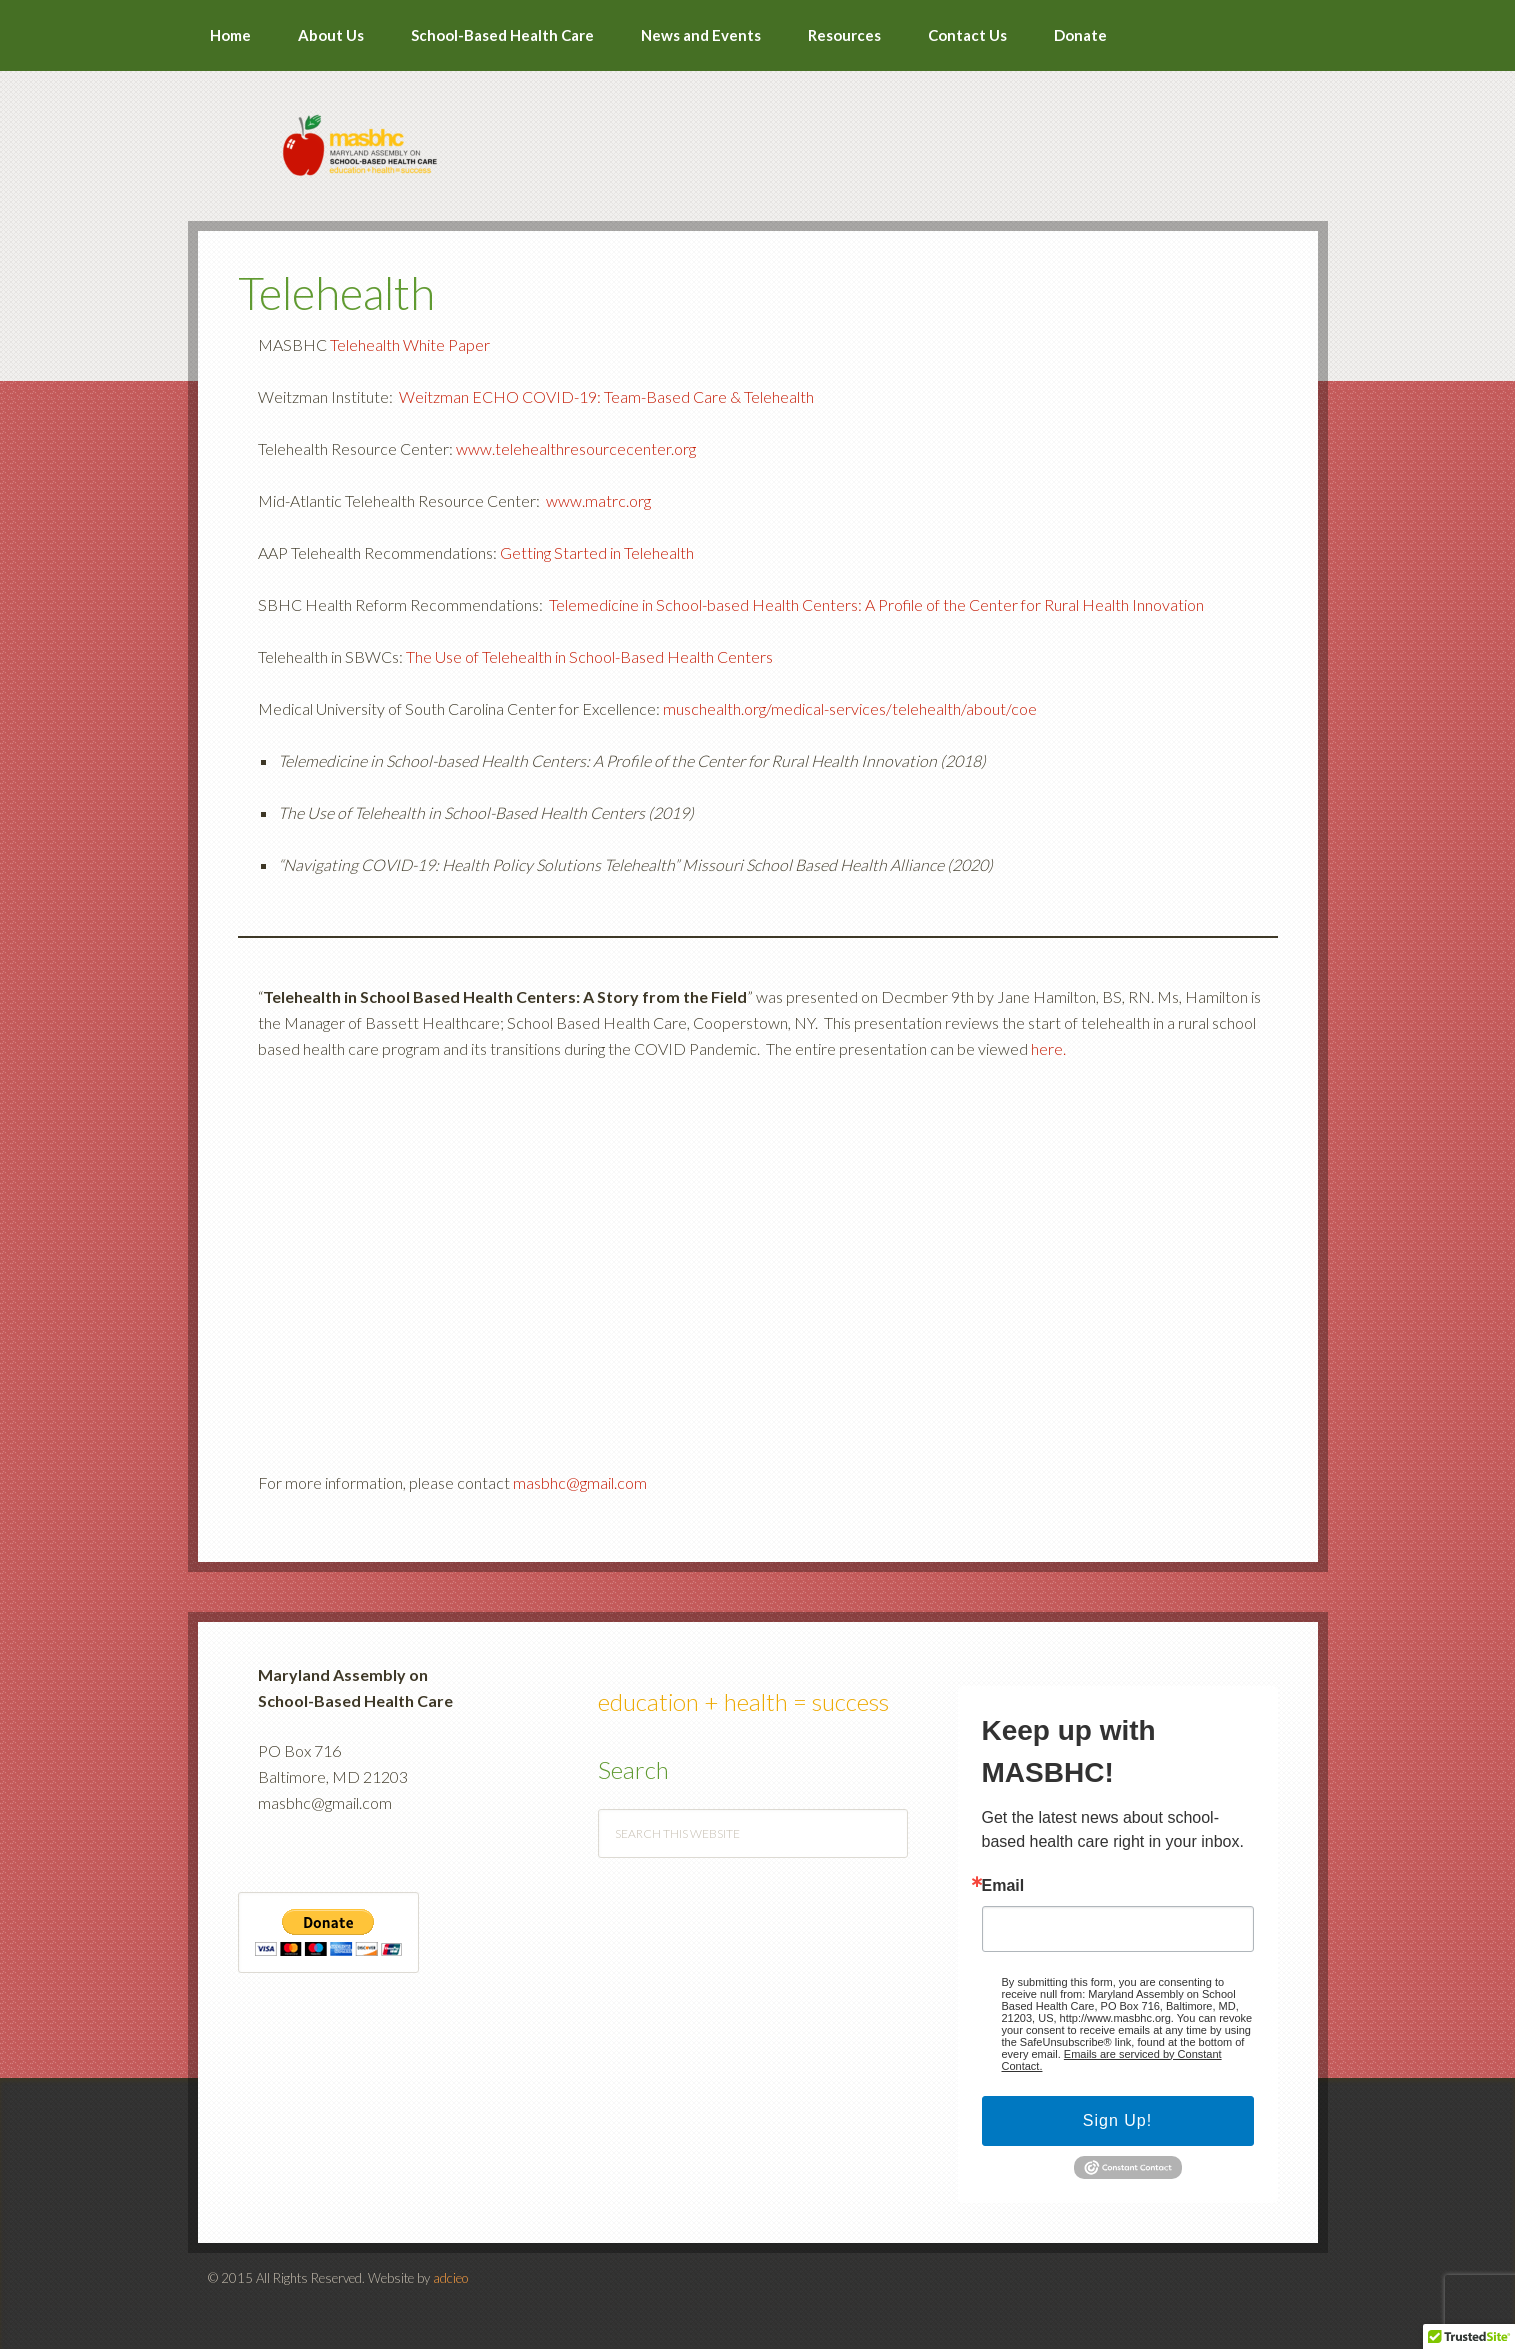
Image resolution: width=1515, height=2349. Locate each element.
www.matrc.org (598, 500)
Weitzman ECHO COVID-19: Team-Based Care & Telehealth (606, 396)
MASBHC (758, 132)
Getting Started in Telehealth (597, 552)
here (1047, 1048)
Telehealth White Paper (410, 344)
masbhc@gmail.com (580, 1482)
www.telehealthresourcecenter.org (576, 448)
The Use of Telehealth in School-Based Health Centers (589, 656)
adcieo (450, 2278)
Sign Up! (1117, 2120)
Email (1003, 1886)
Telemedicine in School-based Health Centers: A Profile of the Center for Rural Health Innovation (876, 604)
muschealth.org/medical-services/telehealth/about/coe (850, 708)
